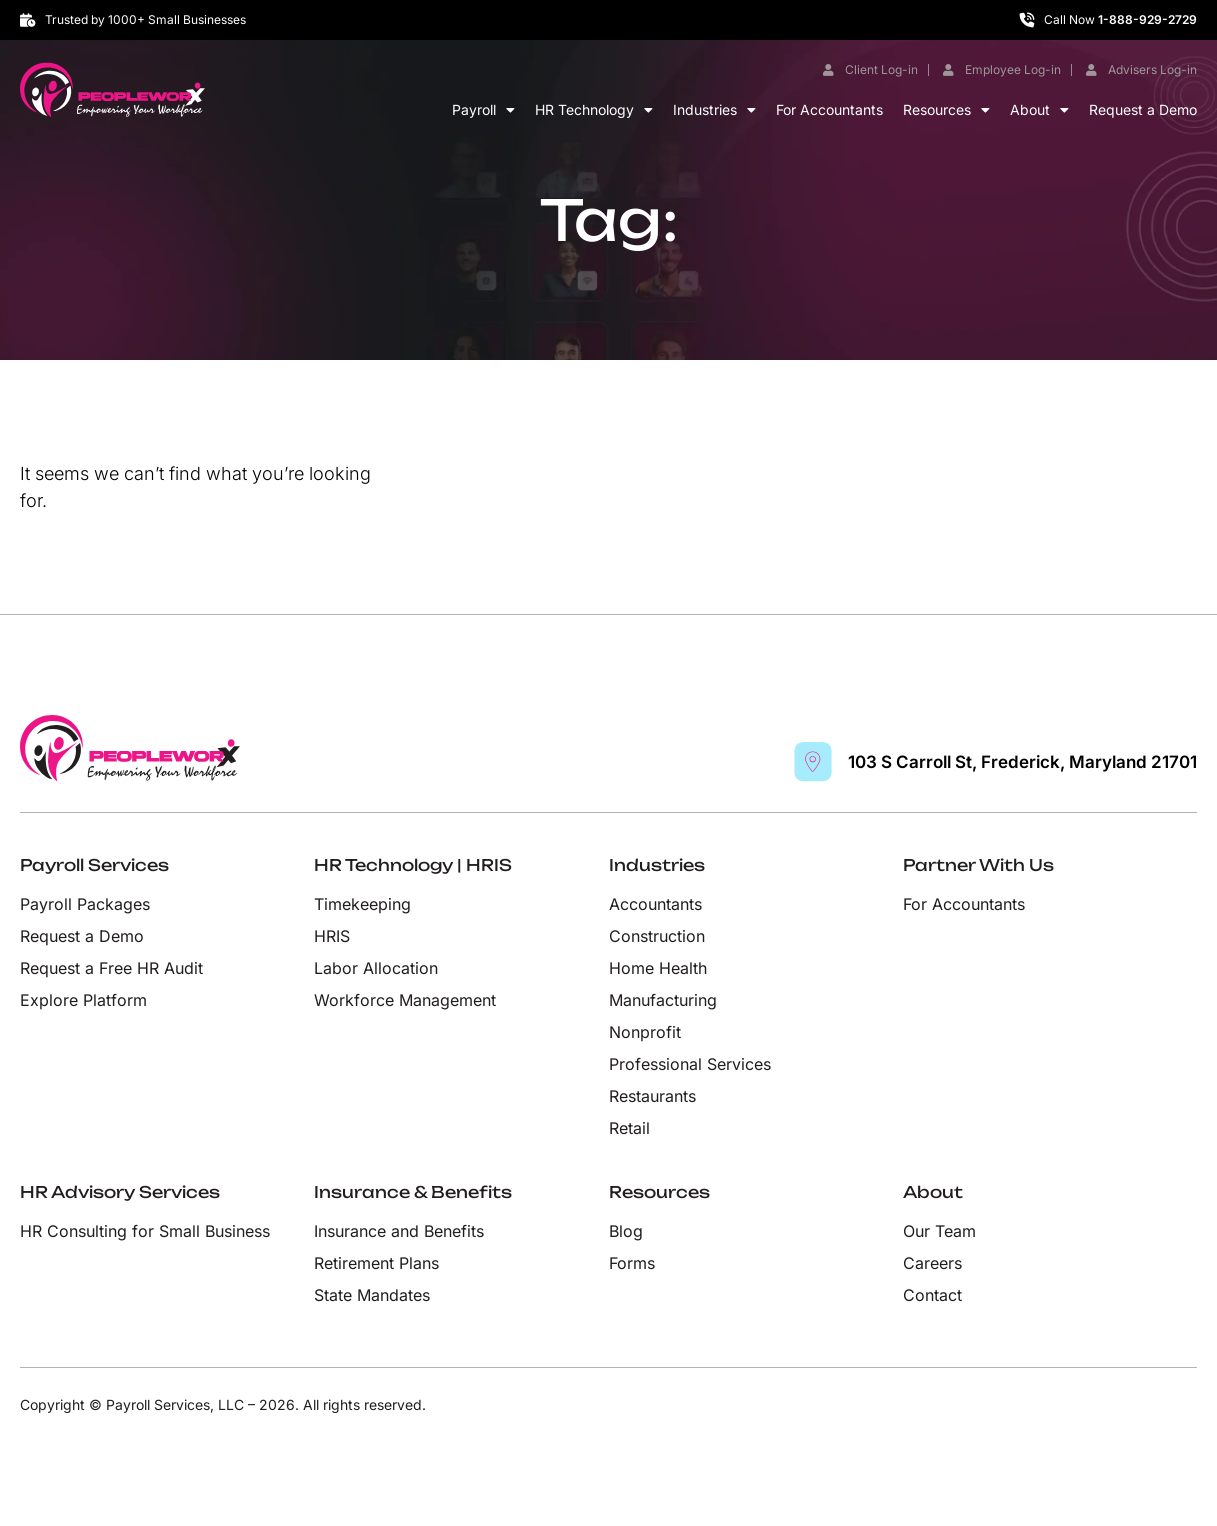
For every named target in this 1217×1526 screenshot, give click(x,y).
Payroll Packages (85, 904)
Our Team (939, 1231)
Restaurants (652, 1096)
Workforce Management (405, 1000)
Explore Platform (83, 1000)
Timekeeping (362, 904)
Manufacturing (663, 1000)
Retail (629, 1128)
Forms (632, 1263)
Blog (626, 1231)
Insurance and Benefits (399, 1231)
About (1039, 110)
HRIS (332, 936)
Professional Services (690, 1064)
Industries (714, 110)
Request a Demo (1143, 109)
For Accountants (829, 109)
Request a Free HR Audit (111, 968)
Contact (932, 1295)
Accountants (655, 904)
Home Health (658, 968)
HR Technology (594, 110)
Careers (932, 1263)
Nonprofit (645, 1032)
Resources (946, 110)
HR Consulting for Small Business (145, 1231)
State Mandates (372, 1295)
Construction (657, 936)
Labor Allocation (376, 968)
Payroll (483, 110)
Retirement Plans (376, 1263)
